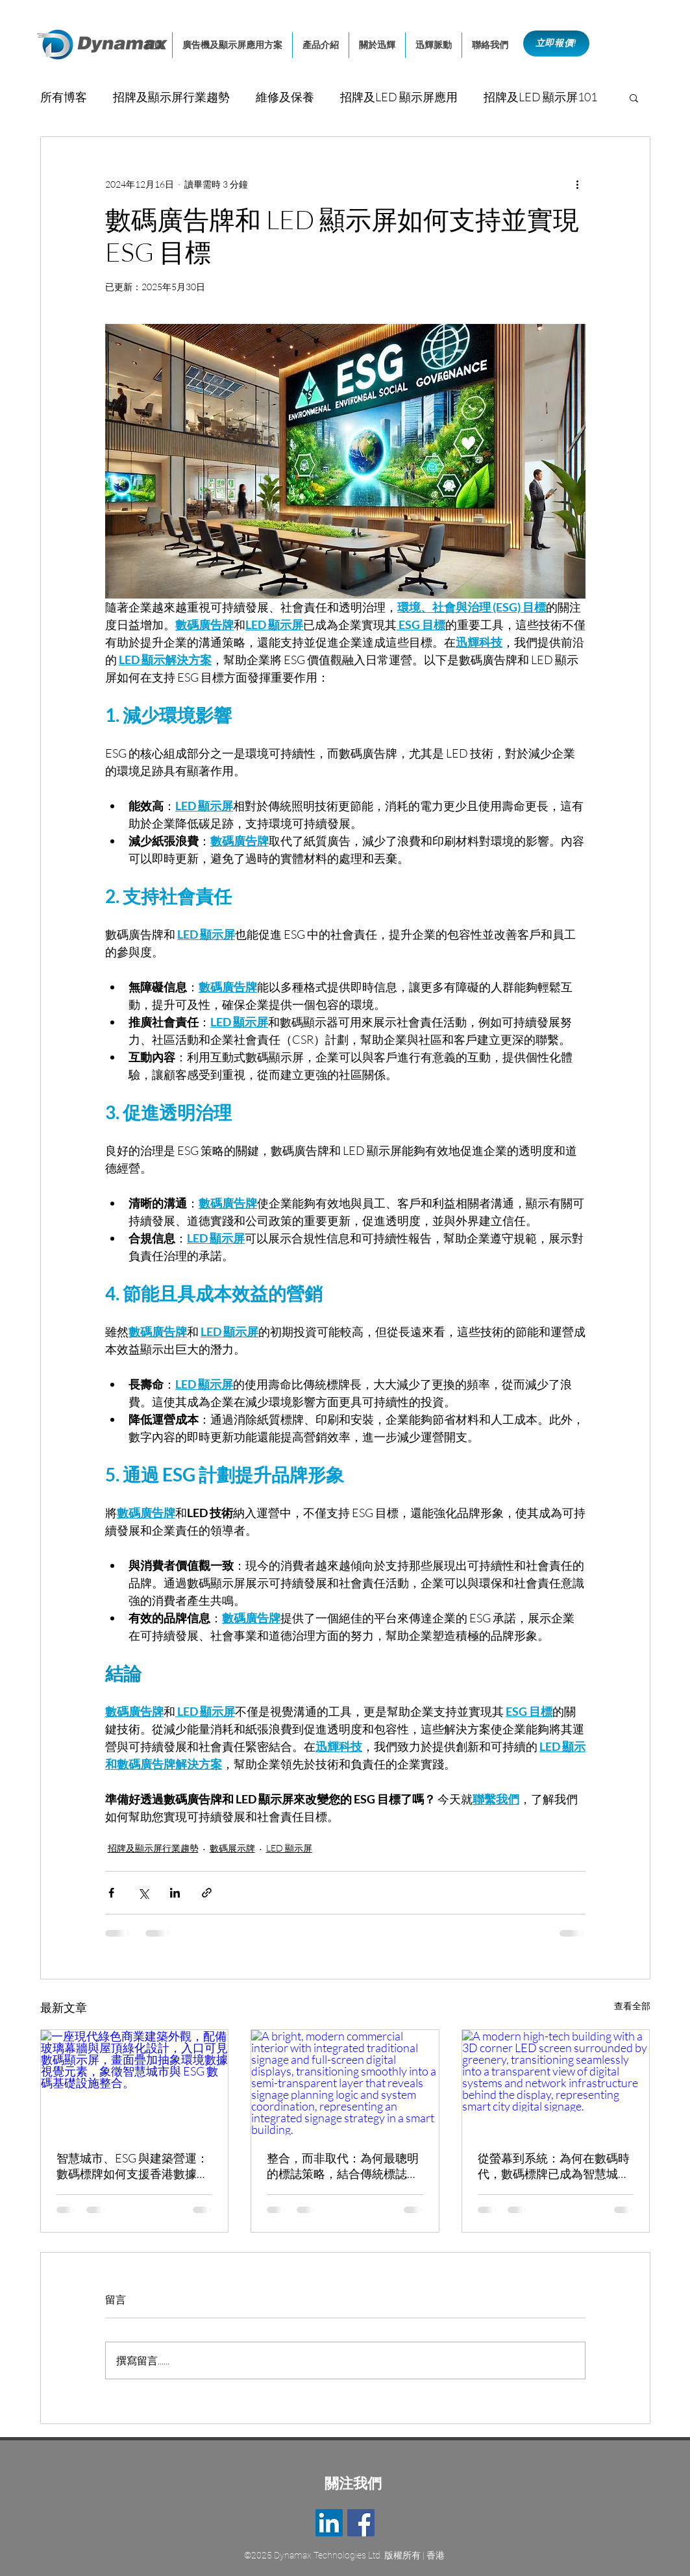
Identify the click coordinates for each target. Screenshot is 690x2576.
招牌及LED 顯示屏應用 (399, 97)
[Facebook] (361, 2522)
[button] (634, 97)
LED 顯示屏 (289, 1847)
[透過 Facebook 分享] (111, 1893)
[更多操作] (577, 184)
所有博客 (63, 97)
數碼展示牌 (232, 1847)
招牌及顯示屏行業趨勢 (171, 97)
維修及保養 (285, 97)
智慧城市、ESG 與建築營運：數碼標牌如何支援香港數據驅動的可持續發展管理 (132, 2166)
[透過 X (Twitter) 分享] (143, 1893)
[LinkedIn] (329, 2522)
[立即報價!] (556, 43)
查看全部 (632, 2005)
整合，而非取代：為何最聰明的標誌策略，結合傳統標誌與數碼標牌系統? (343, 2166)
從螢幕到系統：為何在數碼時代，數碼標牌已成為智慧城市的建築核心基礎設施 (554, 2166)
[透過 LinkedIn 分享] (175, 1893)
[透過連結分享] (207, 1893)
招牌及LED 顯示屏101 (540, 97)
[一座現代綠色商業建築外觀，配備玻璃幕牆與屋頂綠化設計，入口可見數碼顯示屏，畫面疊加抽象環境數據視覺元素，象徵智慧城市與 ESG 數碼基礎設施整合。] (134, 2082)
